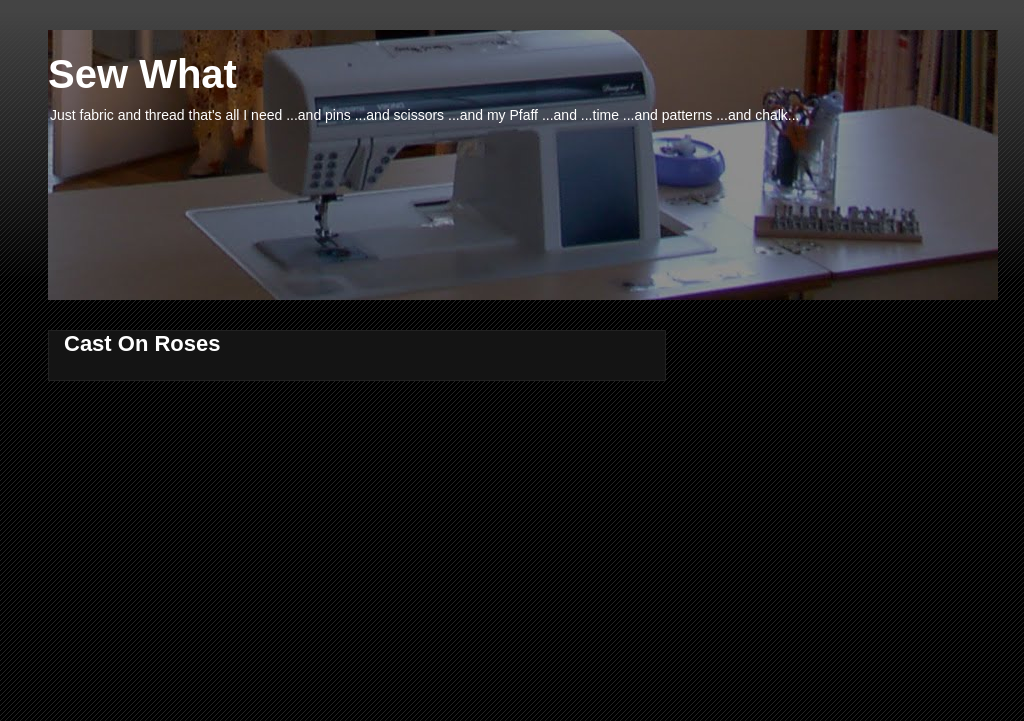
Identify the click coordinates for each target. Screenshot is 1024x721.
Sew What (142, 74)
